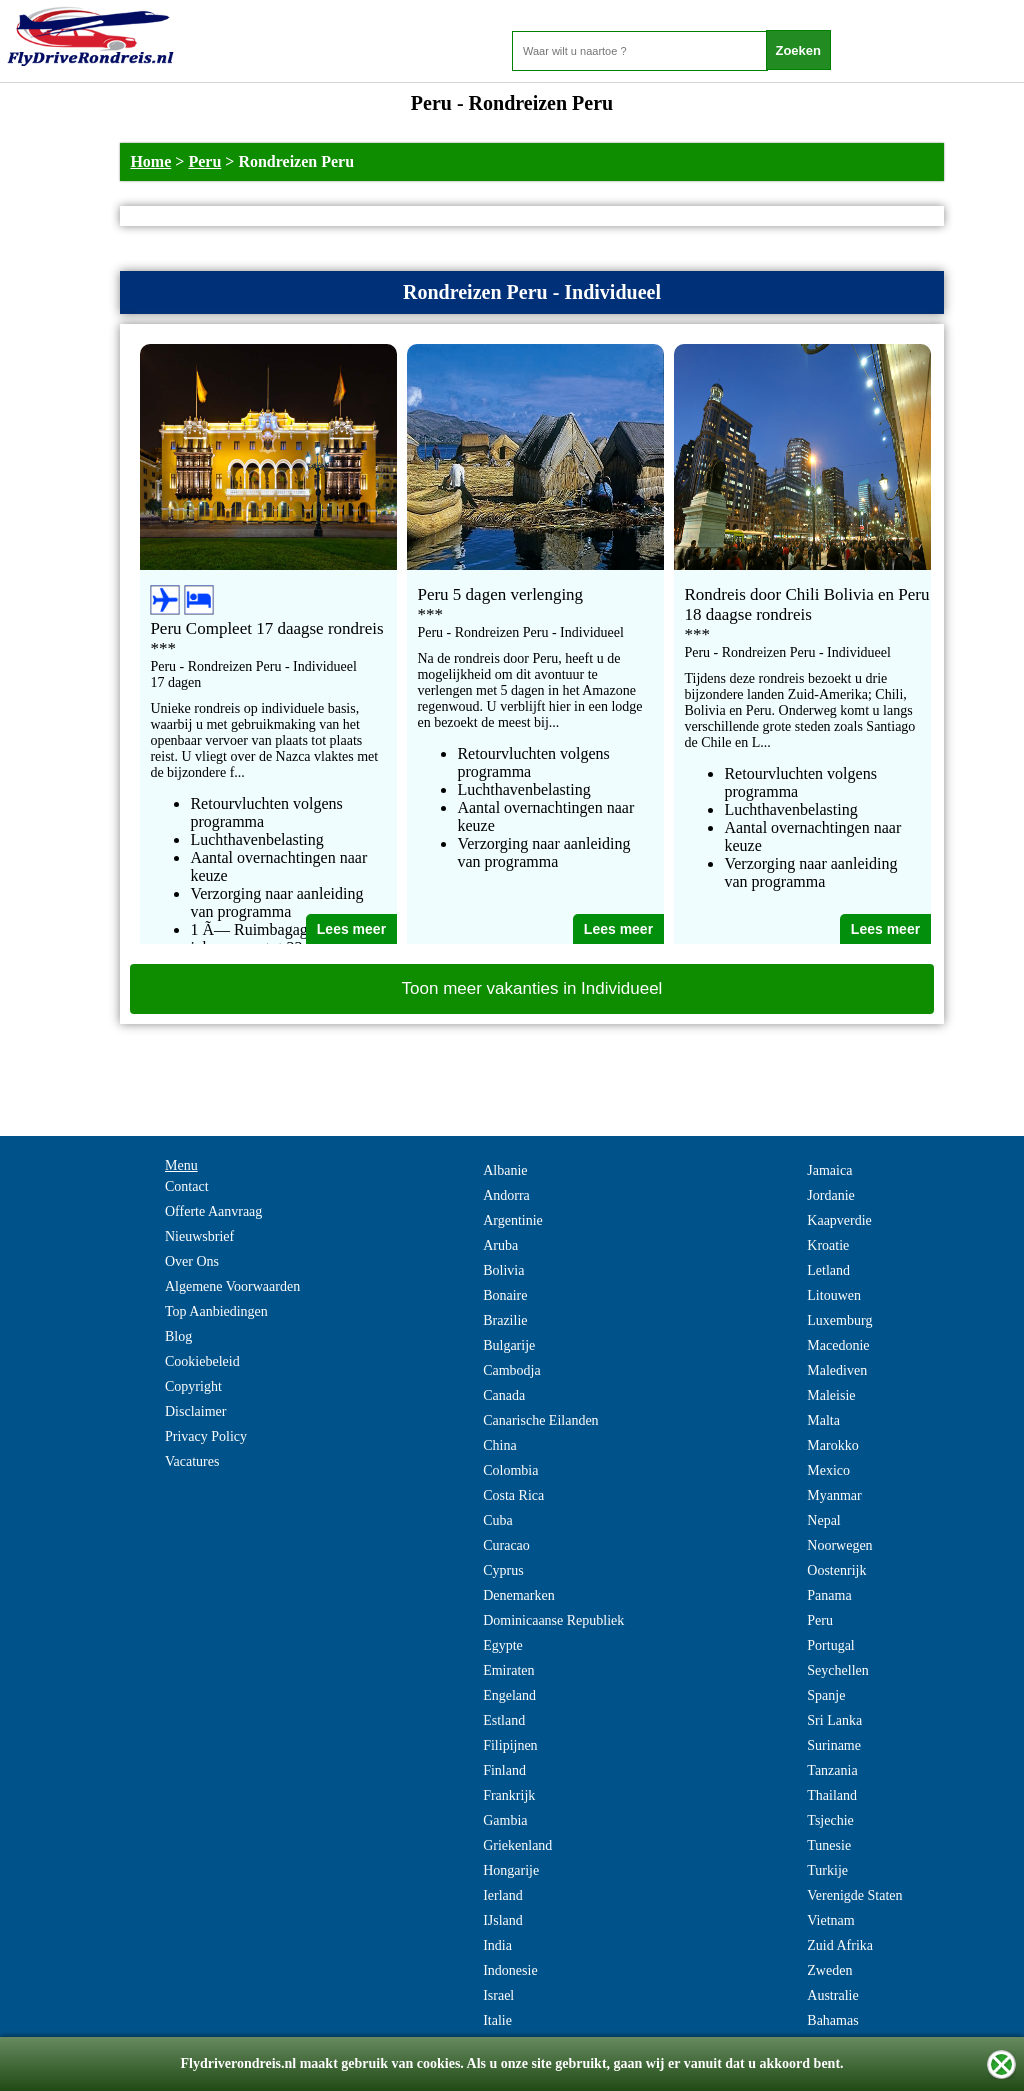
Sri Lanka (834, 1720)
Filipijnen (510, 1745)
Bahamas (832, 2020)
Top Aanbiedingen (216, 1311)
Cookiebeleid (202, 1361)
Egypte (503, 1645)
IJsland (503, 1920)
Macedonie (838, 1345)
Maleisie (831, 1395)
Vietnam (830, 1920)
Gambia (505, 1820)
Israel (498, 1995)
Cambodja (512, 1370)
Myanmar (834, 1495)
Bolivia (503, 1270)
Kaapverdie (839, 1220)
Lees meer (351, 929)
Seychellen (837, 1670)
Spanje (826, 1695)
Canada (504, 1395)
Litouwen (834, 1295)
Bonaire (505, 1295)
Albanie (505, 1170)
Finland (504, 1770)
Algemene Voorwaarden (232, 1286)
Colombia (510, 1470)
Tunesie (829, 1845)
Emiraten (508, 1670)
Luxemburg (839, 1320)
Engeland (509, 1695)
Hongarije (511, 1870)
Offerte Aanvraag (213, 1211)
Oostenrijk (836, 1570)
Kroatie (828, 1245)
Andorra (506, 1195)
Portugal (830, 1645)
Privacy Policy (206, 1436)
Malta (823, 1420)
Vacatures (192, 1461)
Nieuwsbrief (199, 1236)
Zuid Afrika (840, 1945)
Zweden (829, 1970)
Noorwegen (839, 1545)
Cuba (498, 1520)
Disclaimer (195, 1411)
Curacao (506, 1545)
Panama (829, 1595)
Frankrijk (509, 1795)
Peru (204, 161)
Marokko (832, 1445)
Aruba (500, 1245)
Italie (497, 2020)
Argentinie (513, 1220)
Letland (828, 1270)
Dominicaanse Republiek (553, 1620)
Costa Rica (513, 1495)
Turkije (827, 1870)
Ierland (503, 1895)
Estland (504, 1720)
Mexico (828, 1470)
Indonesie (510, 1970)
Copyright (193, 1386)
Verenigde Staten (854, 1895)
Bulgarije (509, 1345)
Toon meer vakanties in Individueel (532, 988)
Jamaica (829, 1170)
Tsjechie (830, 1820)
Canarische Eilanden (540, 1420)
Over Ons (192, 1261)
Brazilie (505, 1320)
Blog (178, 1336)
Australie (832, 1995)
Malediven (837, 1370)
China (499, 1445)
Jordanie (830, 1195)
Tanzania (832, 1770)
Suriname (834, 1745)
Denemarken (519, 1595)
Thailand (832, 1795)
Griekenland (517, 1845)
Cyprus (503, 1570)
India (497, 1945)
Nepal (823, 1520)
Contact (187, 1186)
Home (150, 161)
